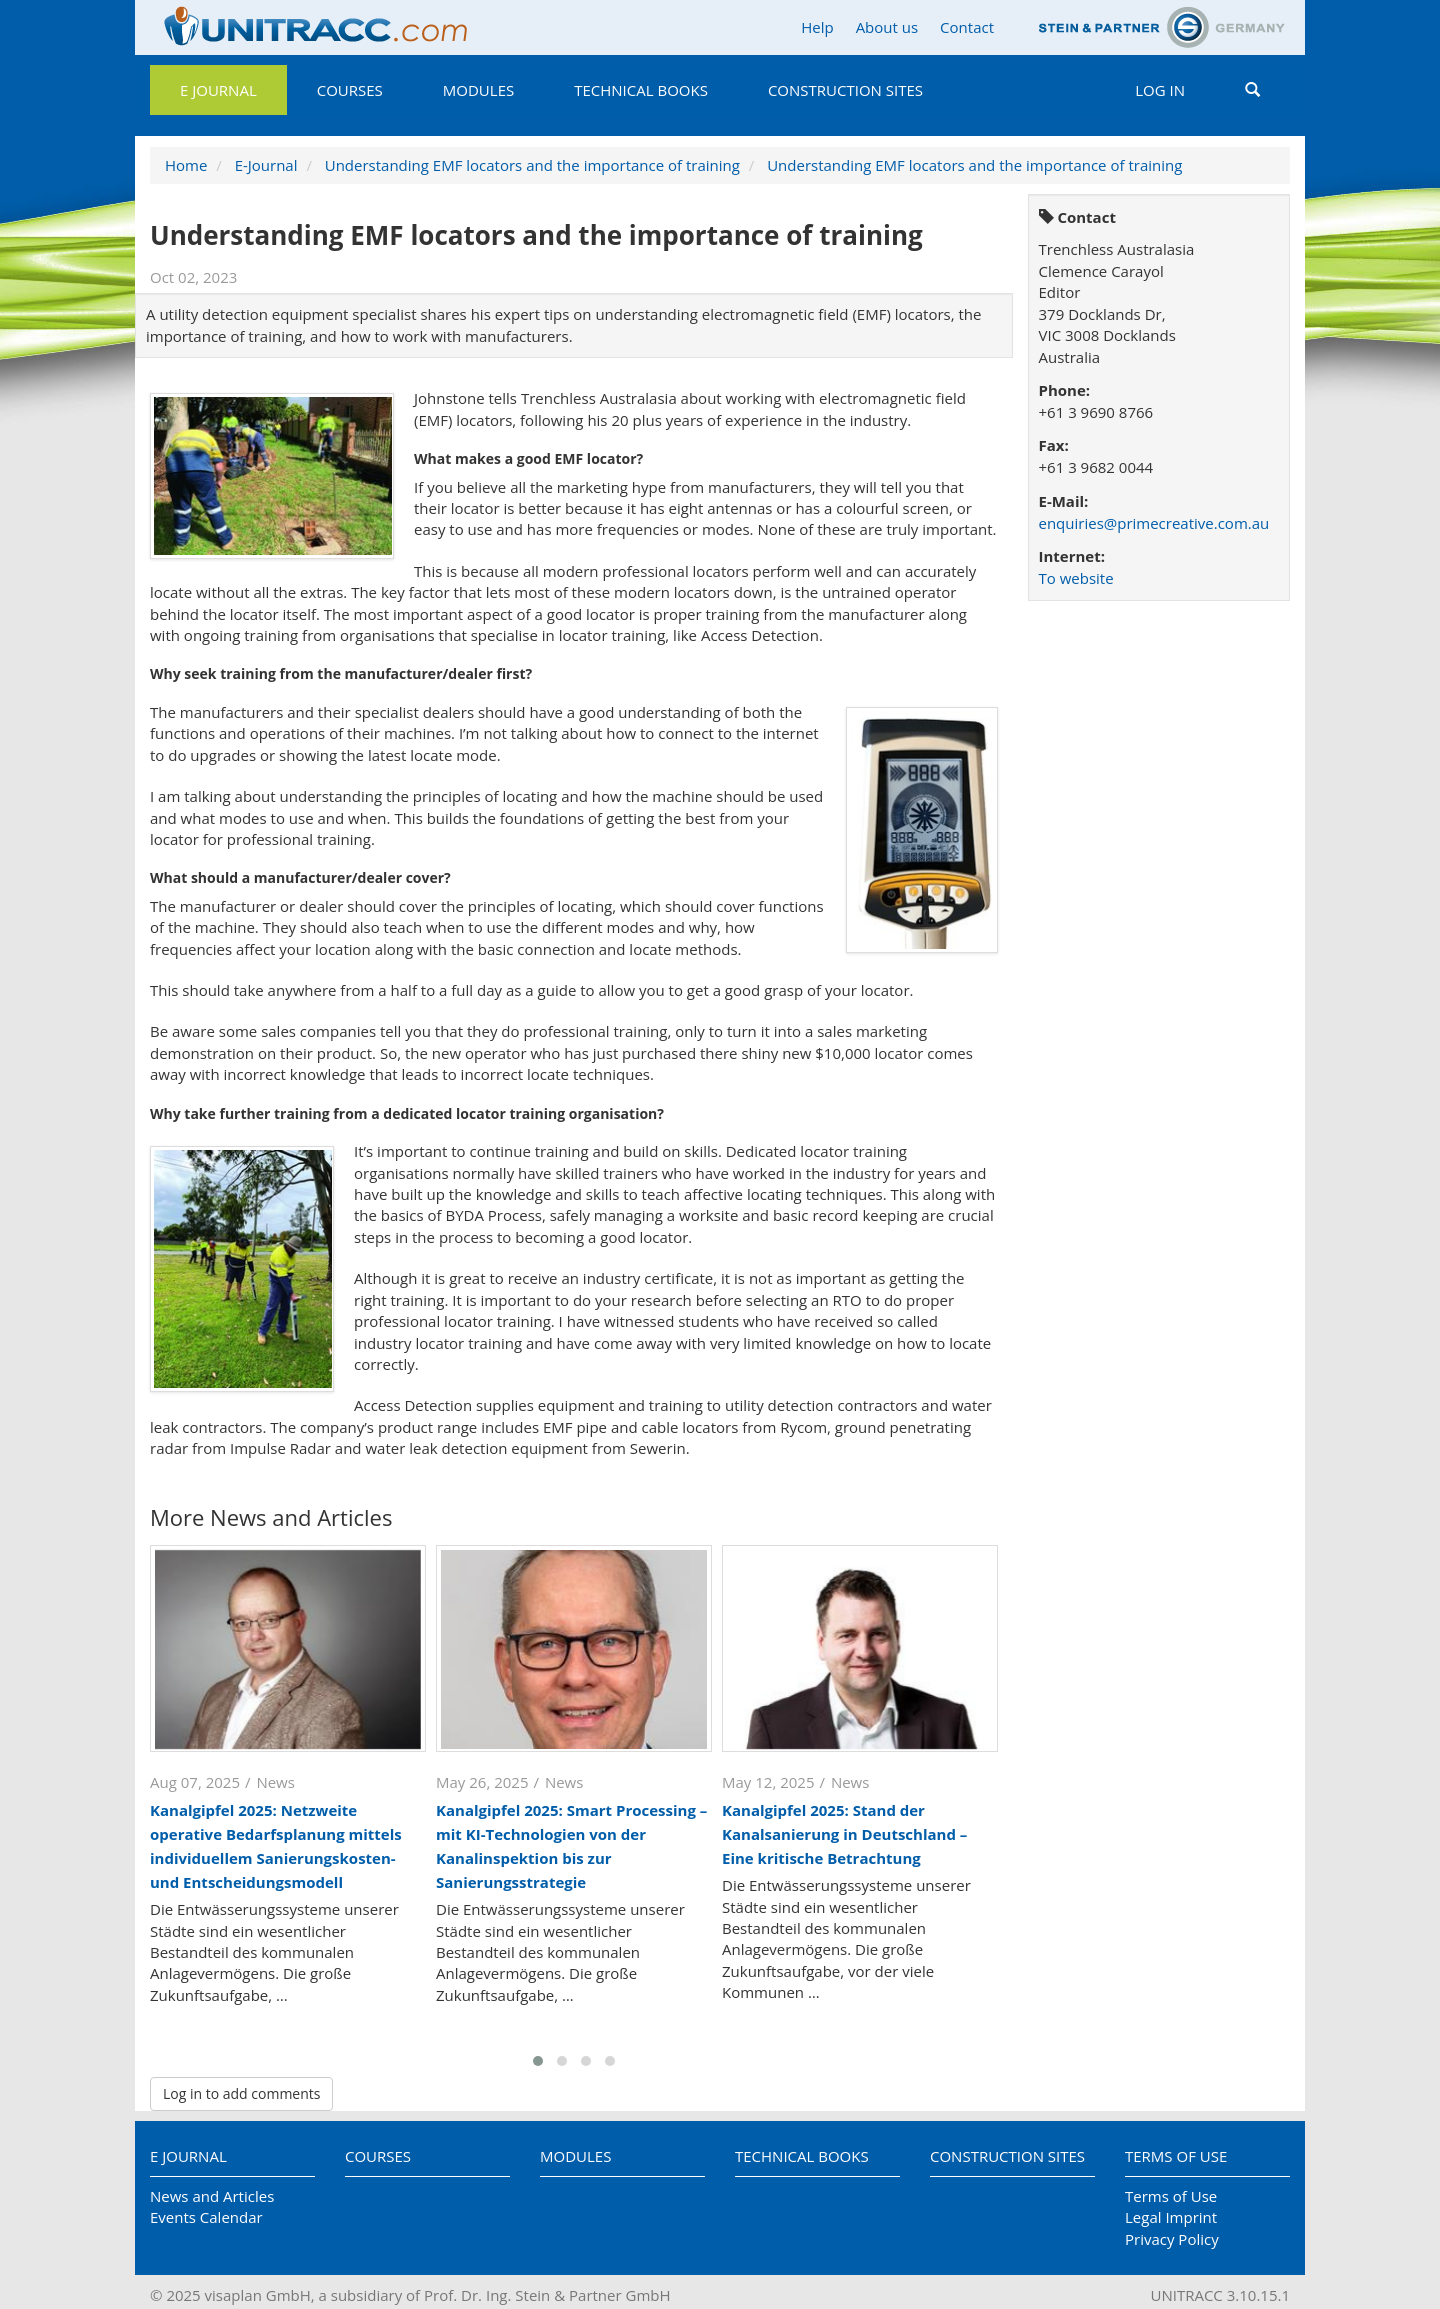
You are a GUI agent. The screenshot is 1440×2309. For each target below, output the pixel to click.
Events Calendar (206, 2217)
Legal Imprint (1171, 2217)
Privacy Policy (1172, 2239)
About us (887, 27)
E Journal (218, 90)
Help (817, 27)
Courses (350, 90)
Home (186, 165)
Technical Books (641, 90)
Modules (478, 90)
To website (1076, 578)
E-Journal (266, 165)
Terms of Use (1176, 2156)
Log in (1160, 90)
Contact (967, 27)
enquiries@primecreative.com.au (1154, 523)
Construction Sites (845, 90)
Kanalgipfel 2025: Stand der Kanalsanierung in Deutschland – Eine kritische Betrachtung (844, 1834)
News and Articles (212, 2196)
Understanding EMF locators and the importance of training (532, 165)
